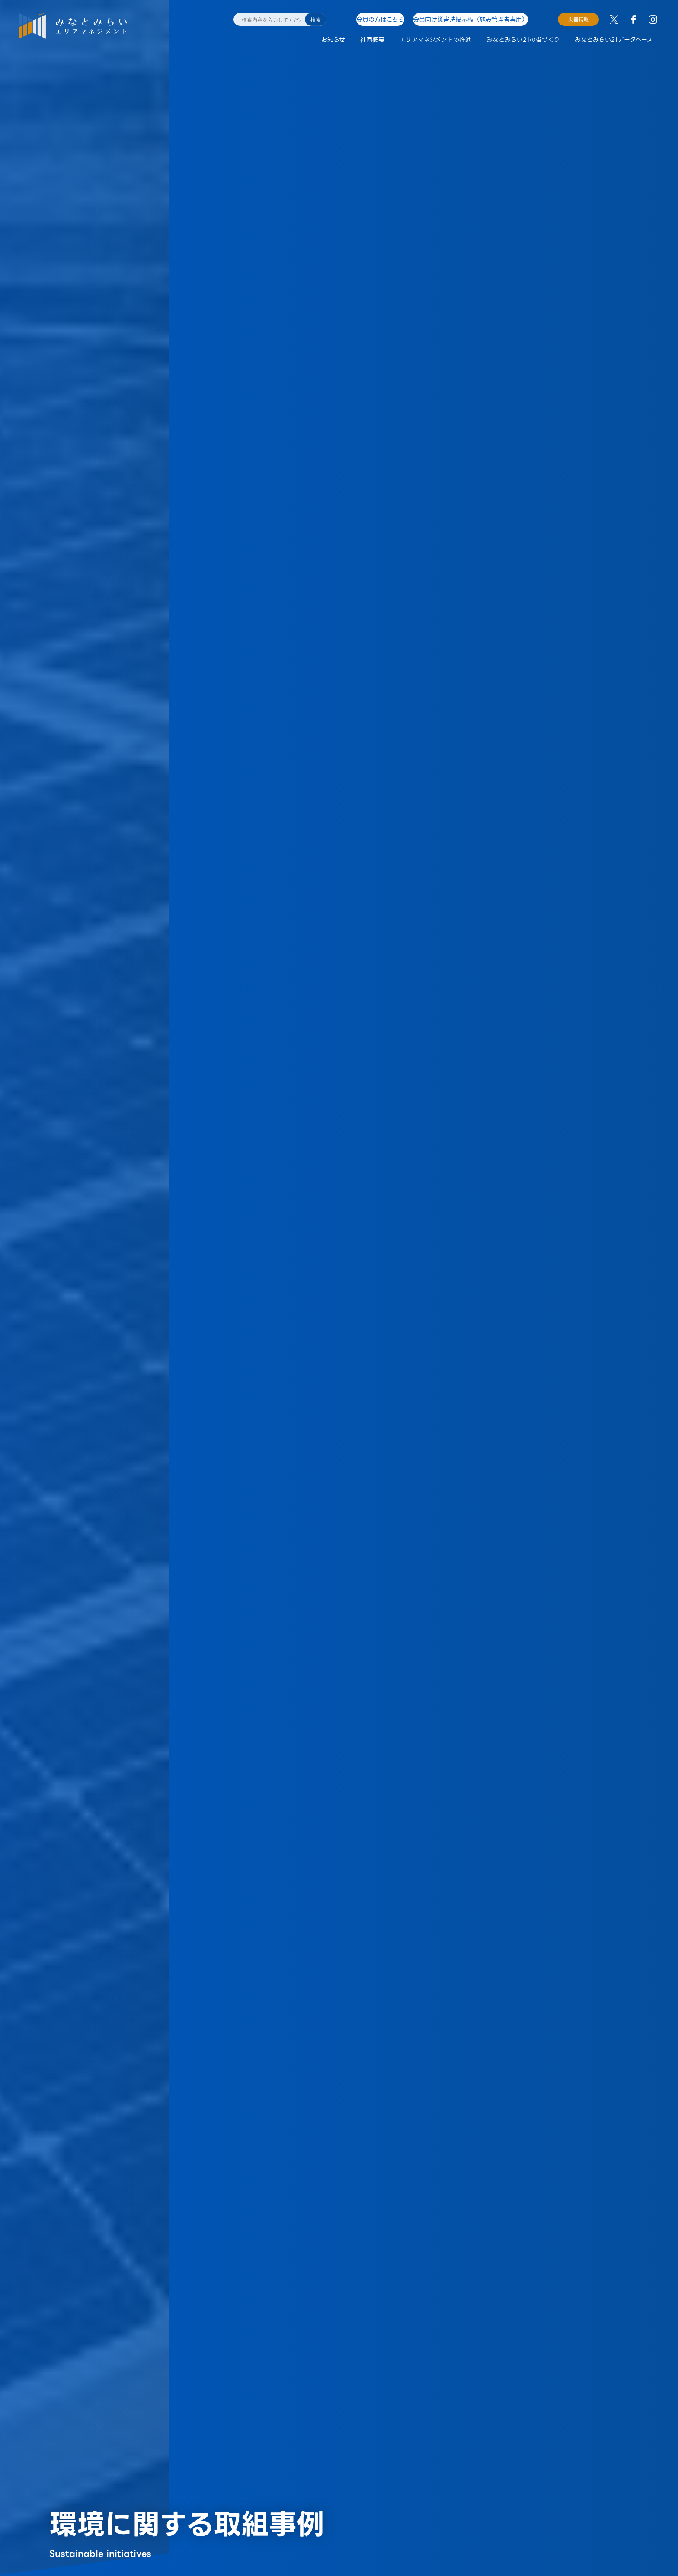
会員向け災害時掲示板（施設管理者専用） (475, 19)
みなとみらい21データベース (614, 40)
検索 (315, 20)
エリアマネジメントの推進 (435, 40)
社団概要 (372, 40)
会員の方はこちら (379, 19)
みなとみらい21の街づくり (523, 40)
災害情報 (578, 19)
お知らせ (333, 40)
